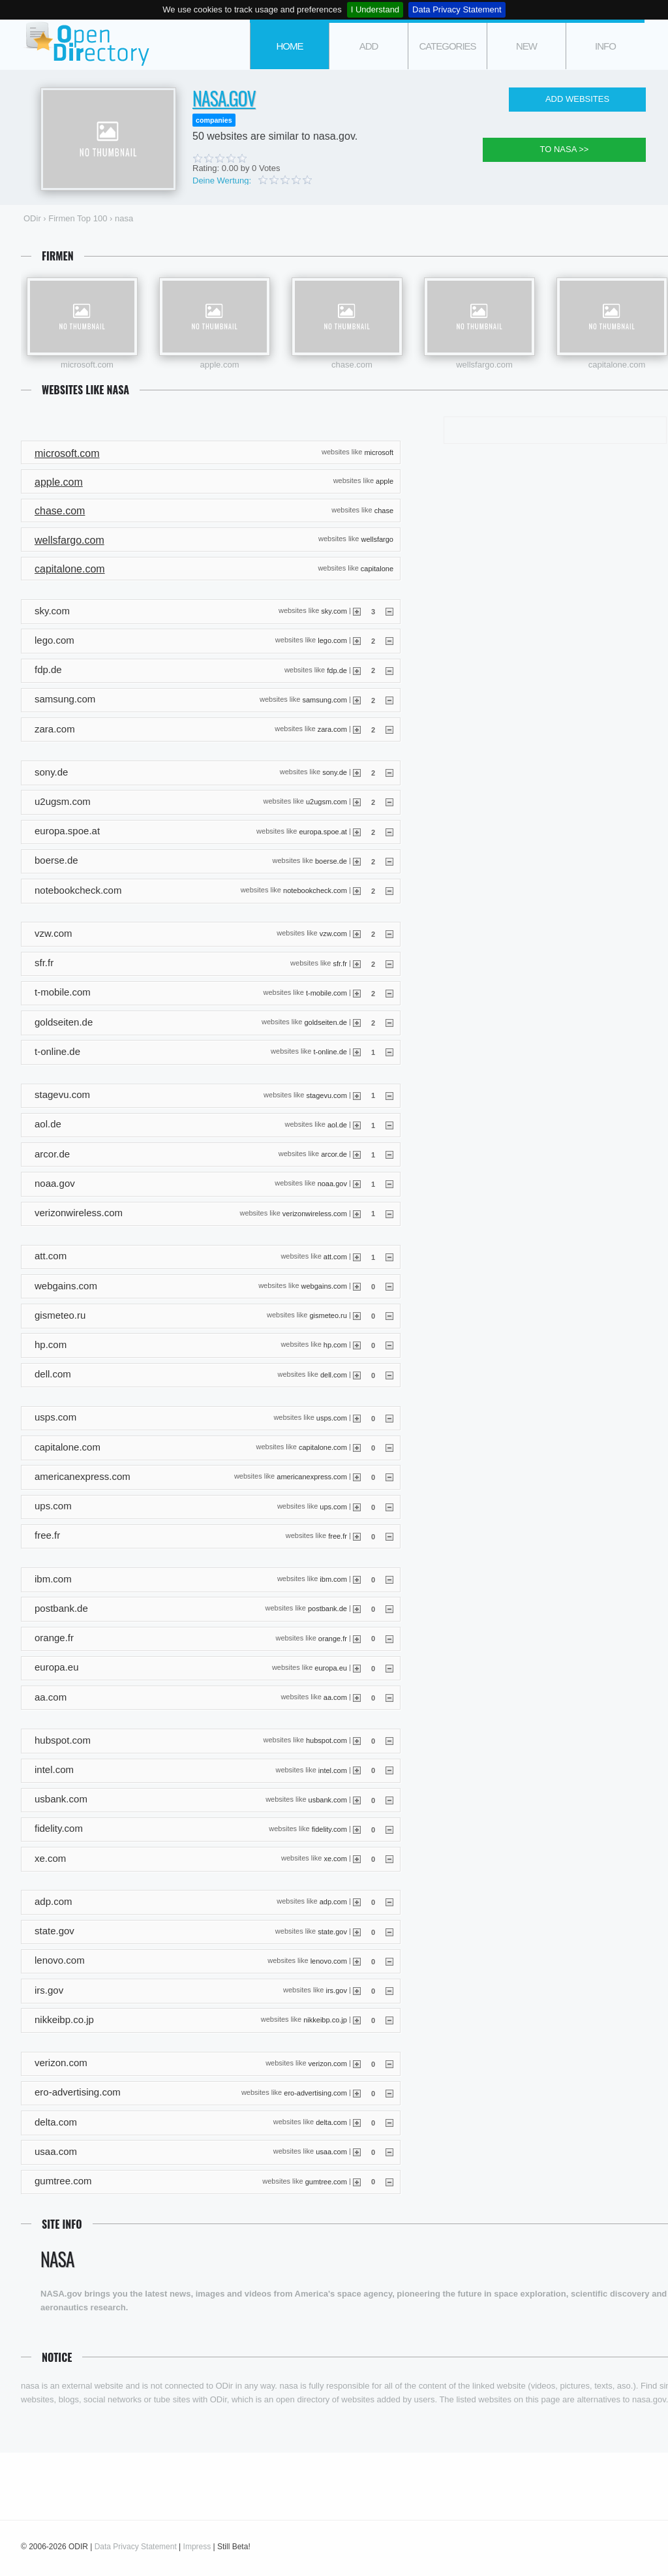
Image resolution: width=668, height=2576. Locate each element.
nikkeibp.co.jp (325, 2020)
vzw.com (333, 933)
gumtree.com (326, 2181)
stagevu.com (327, 1095)
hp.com (335, 1345)
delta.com (331, 2122)
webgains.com (324, 1286)
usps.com (331, 1418)
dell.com (333, 1374)
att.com (335, 1256)
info (605, 46)
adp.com (333, 1902)
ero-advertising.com (315, 2092)
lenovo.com (329, 1961)
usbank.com (328, 1799)
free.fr (337, 1535)
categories (447, 46)
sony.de (334, 772)
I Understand (375, 9)
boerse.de (331, 861)
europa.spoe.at (323, 831)
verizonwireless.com (314, 1213)
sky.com (334, 611)
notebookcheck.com (315, 890)
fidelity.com (329, 1829)
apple (384, 481)
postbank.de (327, 1608)
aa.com (335, 1697)
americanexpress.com (312, 1477)
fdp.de (337, 670)
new (526, 46)
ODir (86, 45)
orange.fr (332, 1638)
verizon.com (328, 2063)
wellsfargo (377, 539)
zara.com (332, 729)
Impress (197, 2546)
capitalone (377, 568)
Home (290, 46)
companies (214, 120)
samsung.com (324, 699)
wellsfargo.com (484, 364)
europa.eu (330, 1667)
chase (383, 510)
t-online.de (330, 1052)
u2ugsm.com (326, 802)
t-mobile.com (326, 992)
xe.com (335, 1858)
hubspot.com (326, 1740)
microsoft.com (87, 364)
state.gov (332, 1931)
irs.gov (336, 1990)
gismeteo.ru (327, 1315)
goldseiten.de (325, 1022)
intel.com (332, 1770)
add (368, 46)
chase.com (351, 364)
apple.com (219, 364)
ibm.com (333, 1579)
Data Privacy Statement (457, 9)
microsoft (378, 452)
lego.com (332, 640)
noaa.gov (332, 1183)
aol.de (337, 1124)
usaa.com (331, 2152)
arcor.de (334, 1154)
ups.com (333, 1506)
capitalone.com (616, 364)
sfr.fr (340, 963)
